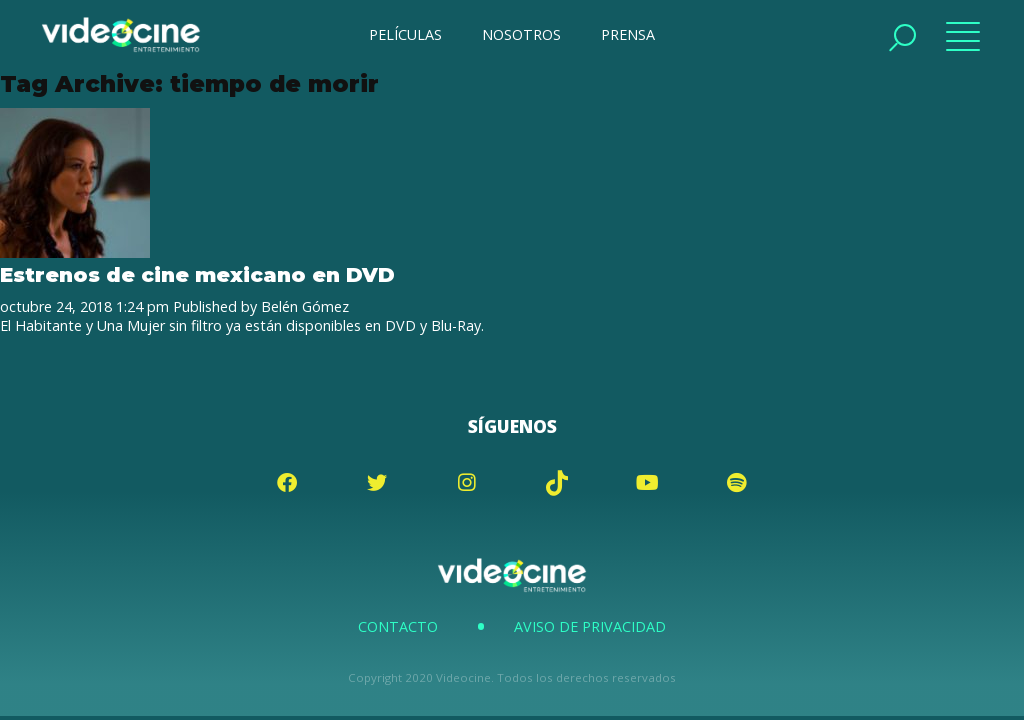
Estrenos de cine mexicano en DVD (197, 274)
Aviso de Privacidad (590, 626)
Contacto (398, 626)
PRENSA (628, 34)
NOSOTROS (521, 34)
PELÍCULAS (405, 34)
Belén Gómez (305, 306)
